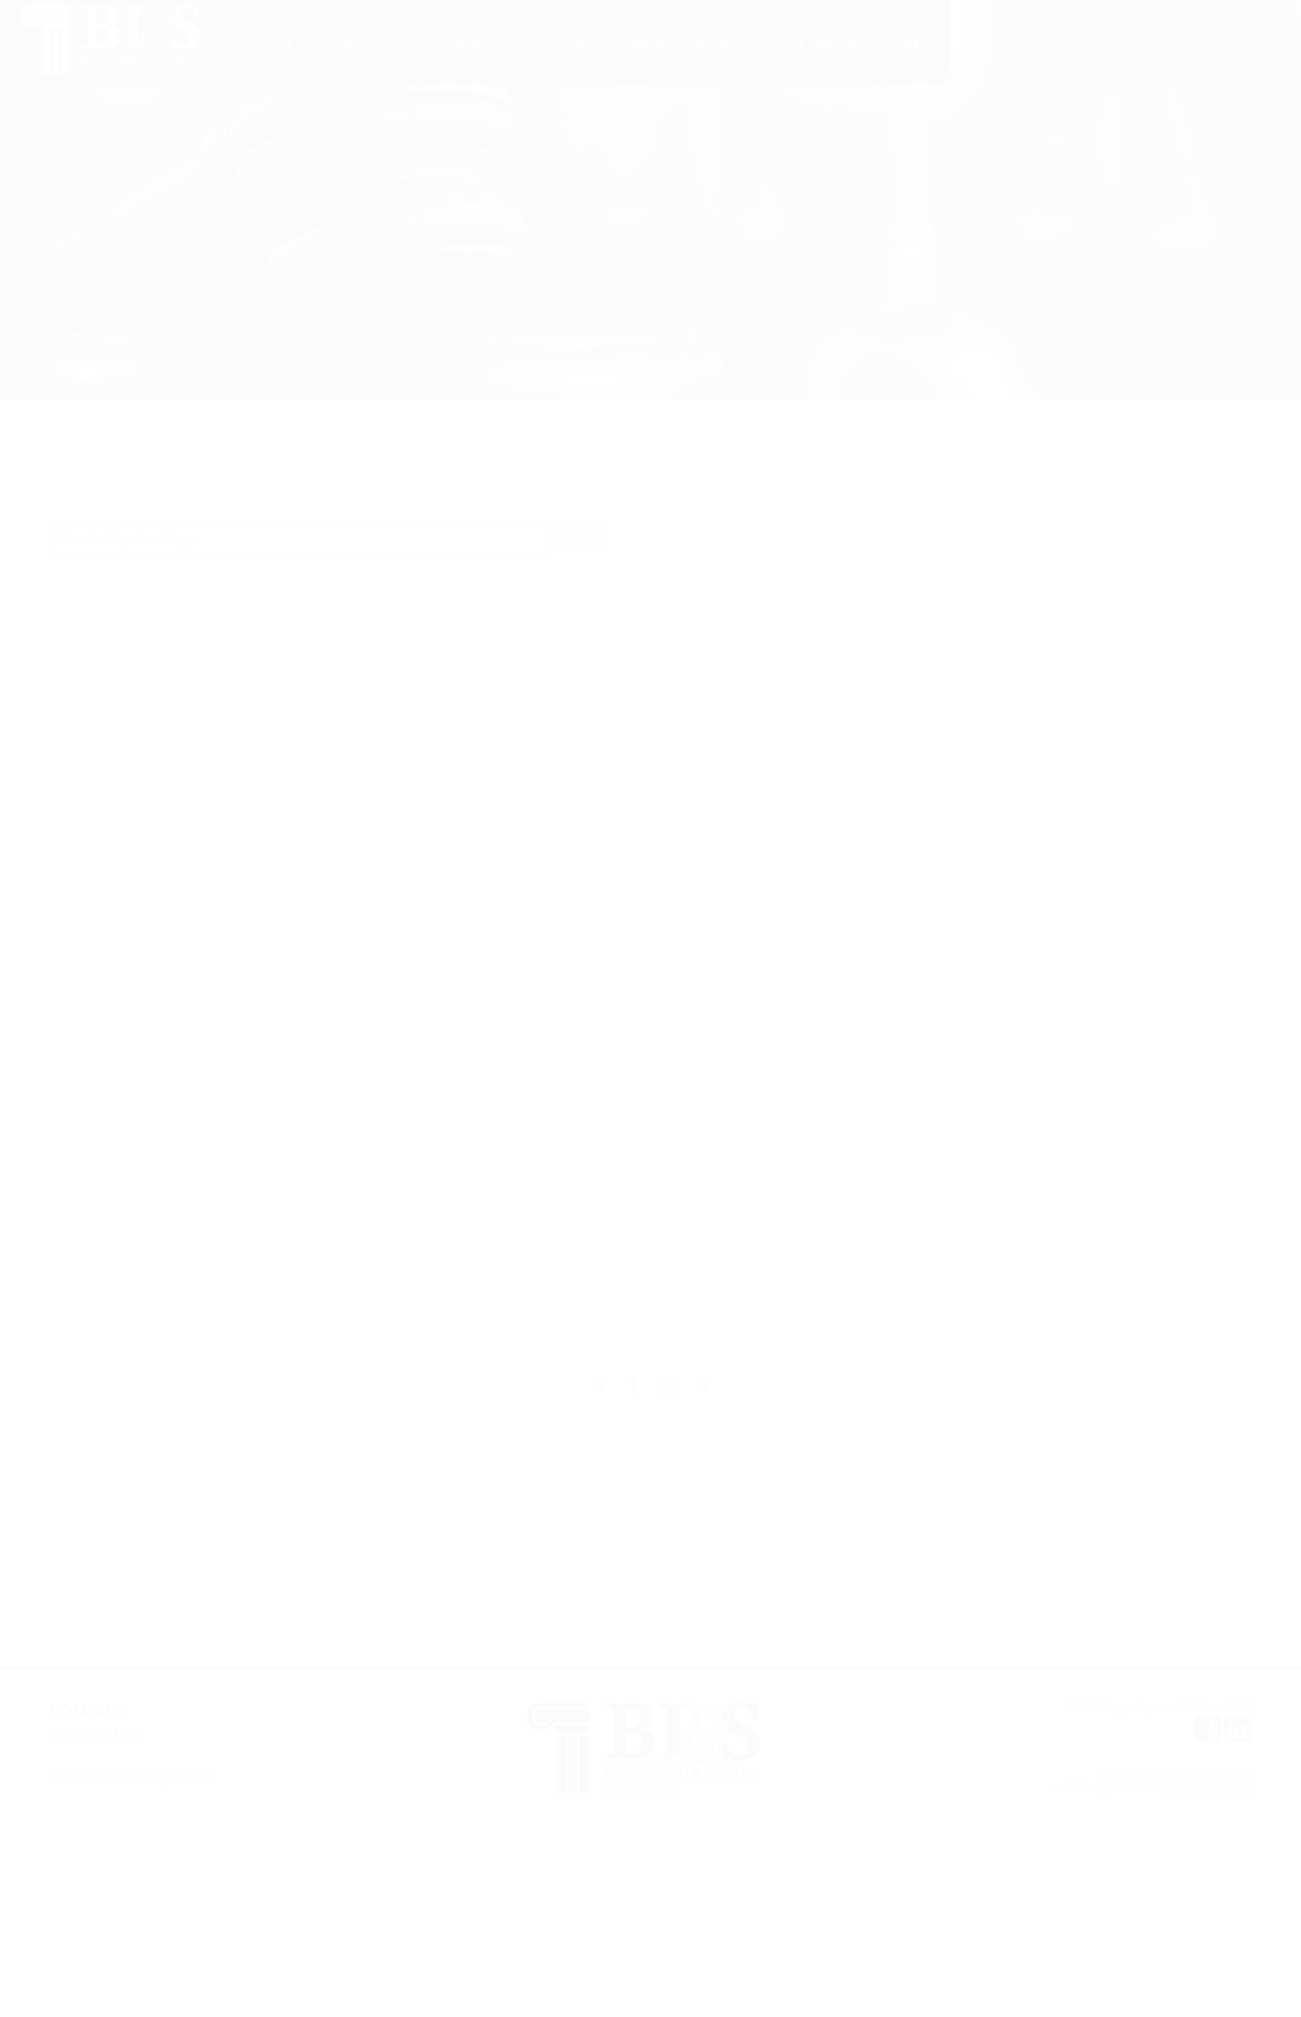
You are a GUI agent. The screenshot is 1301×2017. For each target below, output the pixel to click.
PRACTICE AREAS (319, 43)
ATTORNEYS (465, 43)
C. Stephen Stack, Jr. (219, 955)
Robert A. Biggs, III (612, 955)
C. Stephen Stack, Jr (1014, 705)
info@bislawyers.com (151, 1777)
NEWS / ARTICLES (695, 43)
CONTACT (834, 43)
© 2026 (1083, 1706)
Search (580, 538)
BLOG (570, 43)
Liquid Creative (1212, 1787)
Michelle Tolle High (215, 809)
